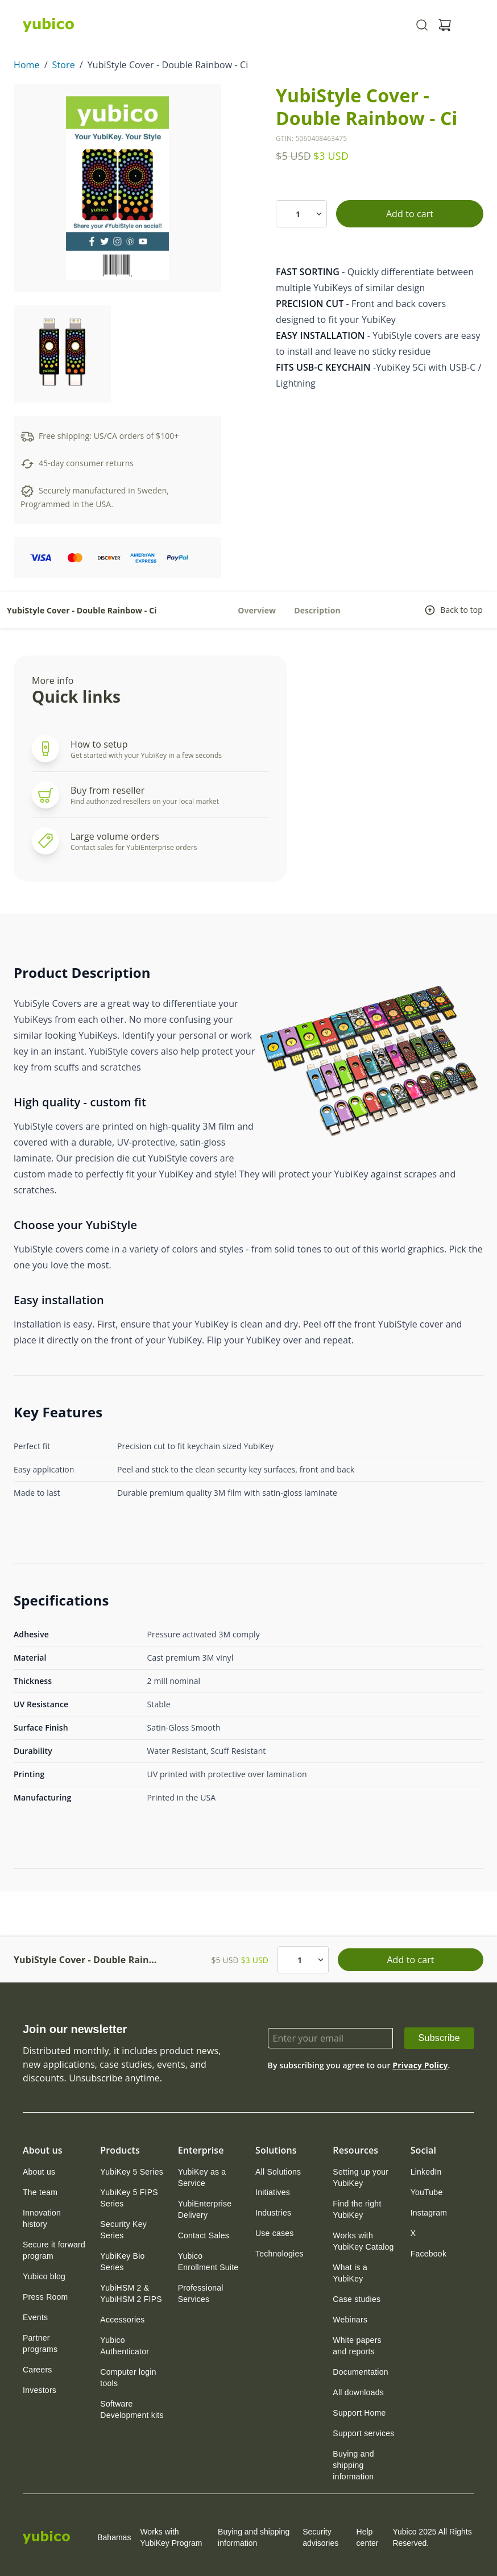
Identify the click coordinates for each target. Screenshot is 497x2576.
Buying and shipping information (353, 2465)
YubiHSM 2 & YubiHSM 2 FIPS (131, 2293)
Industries (273, 2212)
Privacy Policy (420, 2065)
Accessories (122, 2319)
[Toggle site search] (422, 25)
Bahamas (105, 2537)
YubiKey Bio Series (122, 2261)
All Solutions (278, 2171)
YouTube (427, 2192)
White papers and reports (357, 2346)
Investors (39, 2390)
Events (35, 2317)
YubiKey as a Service (202, 2177)
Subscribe (439, 2038)
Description (317, 610)
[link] (439, 2038)
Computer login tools (128, 2377)
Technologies (279, 2253)
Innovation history (42, 2218)
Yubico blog (44, 2276)
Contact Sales (203, 2235)
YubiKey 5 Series (131, 2171)
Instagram (429, 2212)
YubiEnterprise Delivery (205, 2209)
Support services (363, 2433)
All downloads (358, 2392)
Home (27, 65)
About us (39, 2171)
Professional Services (200, 2293)
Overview (257, 610)
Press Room (45, 2296)
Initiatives (272, 2192)
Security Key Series (123, 2230)
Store (63, 65)
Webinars (350, 2319)
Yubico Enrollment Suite (208, 2261)
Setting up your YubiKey (360, 2177)
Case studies (356, 2299)
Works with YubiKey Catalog (363, 2241)
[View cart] (445, 25)
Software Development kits (131, 2409)
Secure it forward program (54, 2250)
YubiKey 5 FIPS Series (129, 2198)
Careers (37, 2369)
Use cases (274, 2233)
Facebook (428, 2253)
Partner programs (40, 2343)
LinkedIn (426, 2171)
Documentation (360, 2371)
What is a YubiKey (350, 2273)
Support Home (359, 2412)
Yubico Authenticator (124, 2346)
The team (40, 2192)
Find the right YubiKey (357, 2209)
